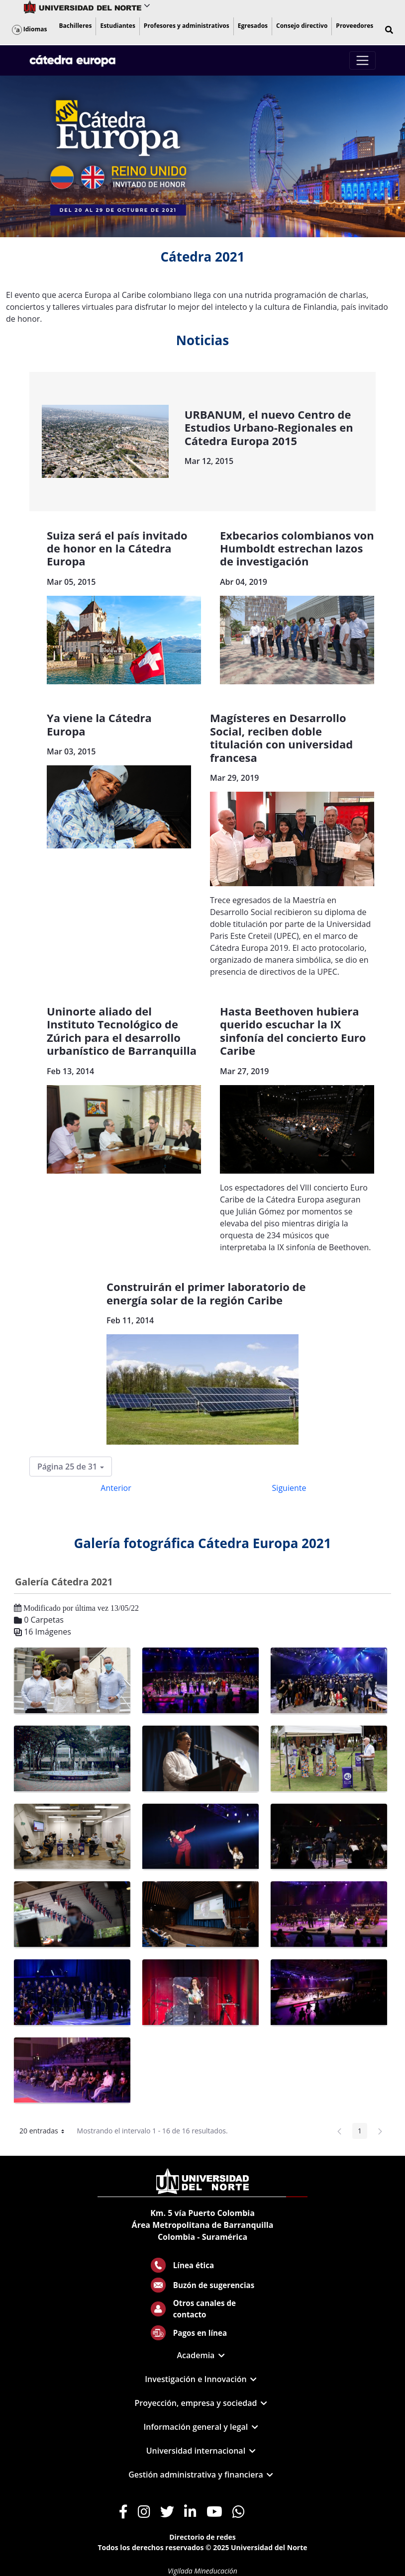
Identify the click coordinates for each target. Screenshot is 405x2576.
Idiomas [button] (29, 29)
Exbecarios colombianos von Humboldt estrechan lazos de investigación (297, 548)
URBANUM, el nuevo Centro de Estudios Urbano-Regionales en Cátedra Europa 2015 (269, 427)
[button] (389, 29)
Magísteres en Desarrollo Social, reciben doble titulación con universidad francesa (281, 737)
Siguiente (289, 1487)
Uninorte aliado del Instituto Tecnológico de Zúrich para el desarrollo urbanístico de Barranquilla (122, 1031)
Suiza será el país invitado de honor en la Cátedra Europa (117, 548)
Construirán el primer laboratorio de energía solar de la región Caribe (206, 1293)
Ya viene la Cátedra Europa (99, 724)
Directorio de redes (202, 2537)
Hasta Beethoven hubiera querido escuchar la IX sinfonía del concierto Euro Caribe (293, 1031)
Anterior (116, 1487)
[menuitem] (75, 26)
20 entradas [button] (45, 2132)
